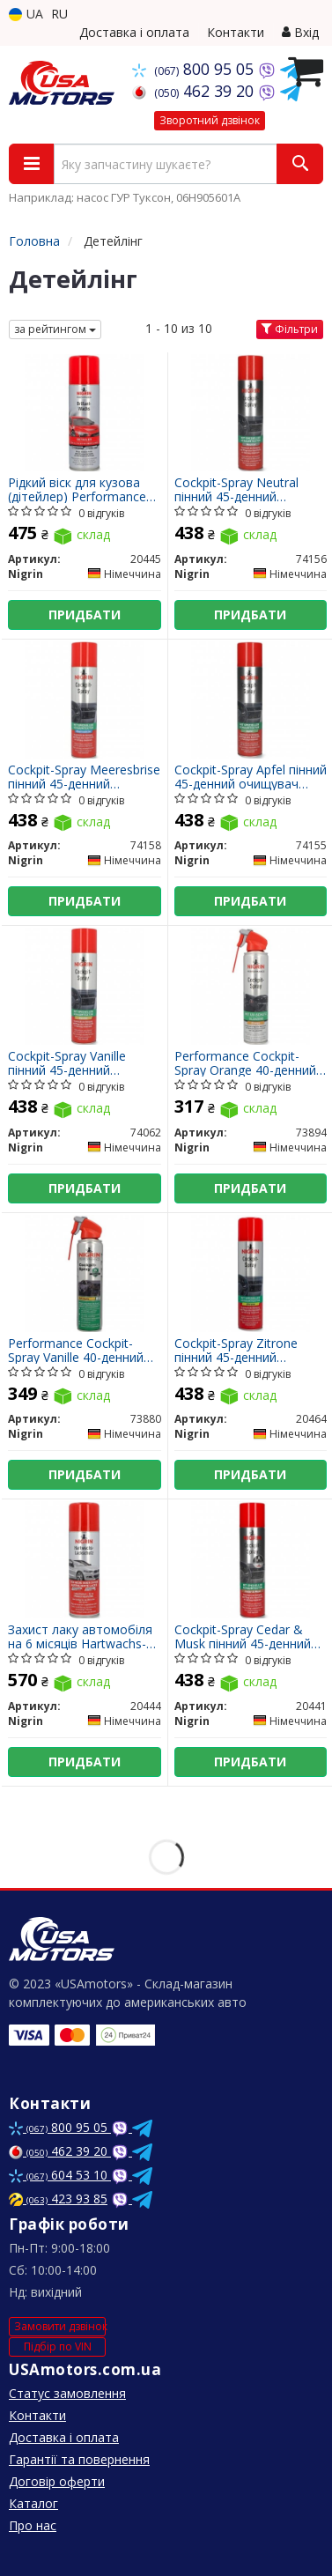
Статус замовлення (67, 2393)
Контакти (235, 32)
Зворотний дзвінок (209, 120)
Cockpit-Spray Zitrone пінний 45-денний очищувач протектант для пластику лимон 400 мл (246, 1350)
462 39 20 (195, 90)
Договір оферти (57, 2481)
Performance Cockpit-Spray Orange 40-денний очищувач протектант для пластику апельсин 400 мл (245, 1063)
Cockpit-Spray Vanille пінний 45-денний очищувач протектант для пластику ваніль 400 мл (80, 1063)
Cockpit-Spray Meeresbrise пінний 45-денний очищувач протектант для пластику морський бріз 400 (84, 776)
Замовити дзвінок (60, 2326)
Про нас (32, 2525)
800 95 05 (195, 68)
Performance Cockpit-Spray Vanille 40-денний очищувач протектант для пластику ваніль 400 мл (80, 1350)
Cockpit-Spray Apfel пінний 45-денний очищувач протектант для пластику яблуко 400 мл (250, 776)
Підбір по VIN (58, 2346)
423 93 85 (58, 2198)
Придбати (84, 614)
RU (59, 13)
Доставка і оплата (134, 32)
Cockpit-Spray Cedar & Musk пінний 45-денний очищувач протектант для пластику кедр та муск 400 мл (242, 1636)
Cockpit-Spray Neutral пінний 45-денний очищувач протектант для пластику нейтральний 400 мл (241, 489)
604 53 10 (60, 2174)
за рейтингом (55, 329)
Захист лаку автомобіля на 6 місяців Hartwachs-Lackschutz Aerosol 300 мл (80, 1636)
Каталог (33, 2503)
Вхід (300, 32)
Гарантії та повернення (79, 2459)
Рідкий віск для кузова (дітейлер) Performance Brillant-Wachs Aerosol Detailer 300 (77, 489)
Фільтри (290, 329)
